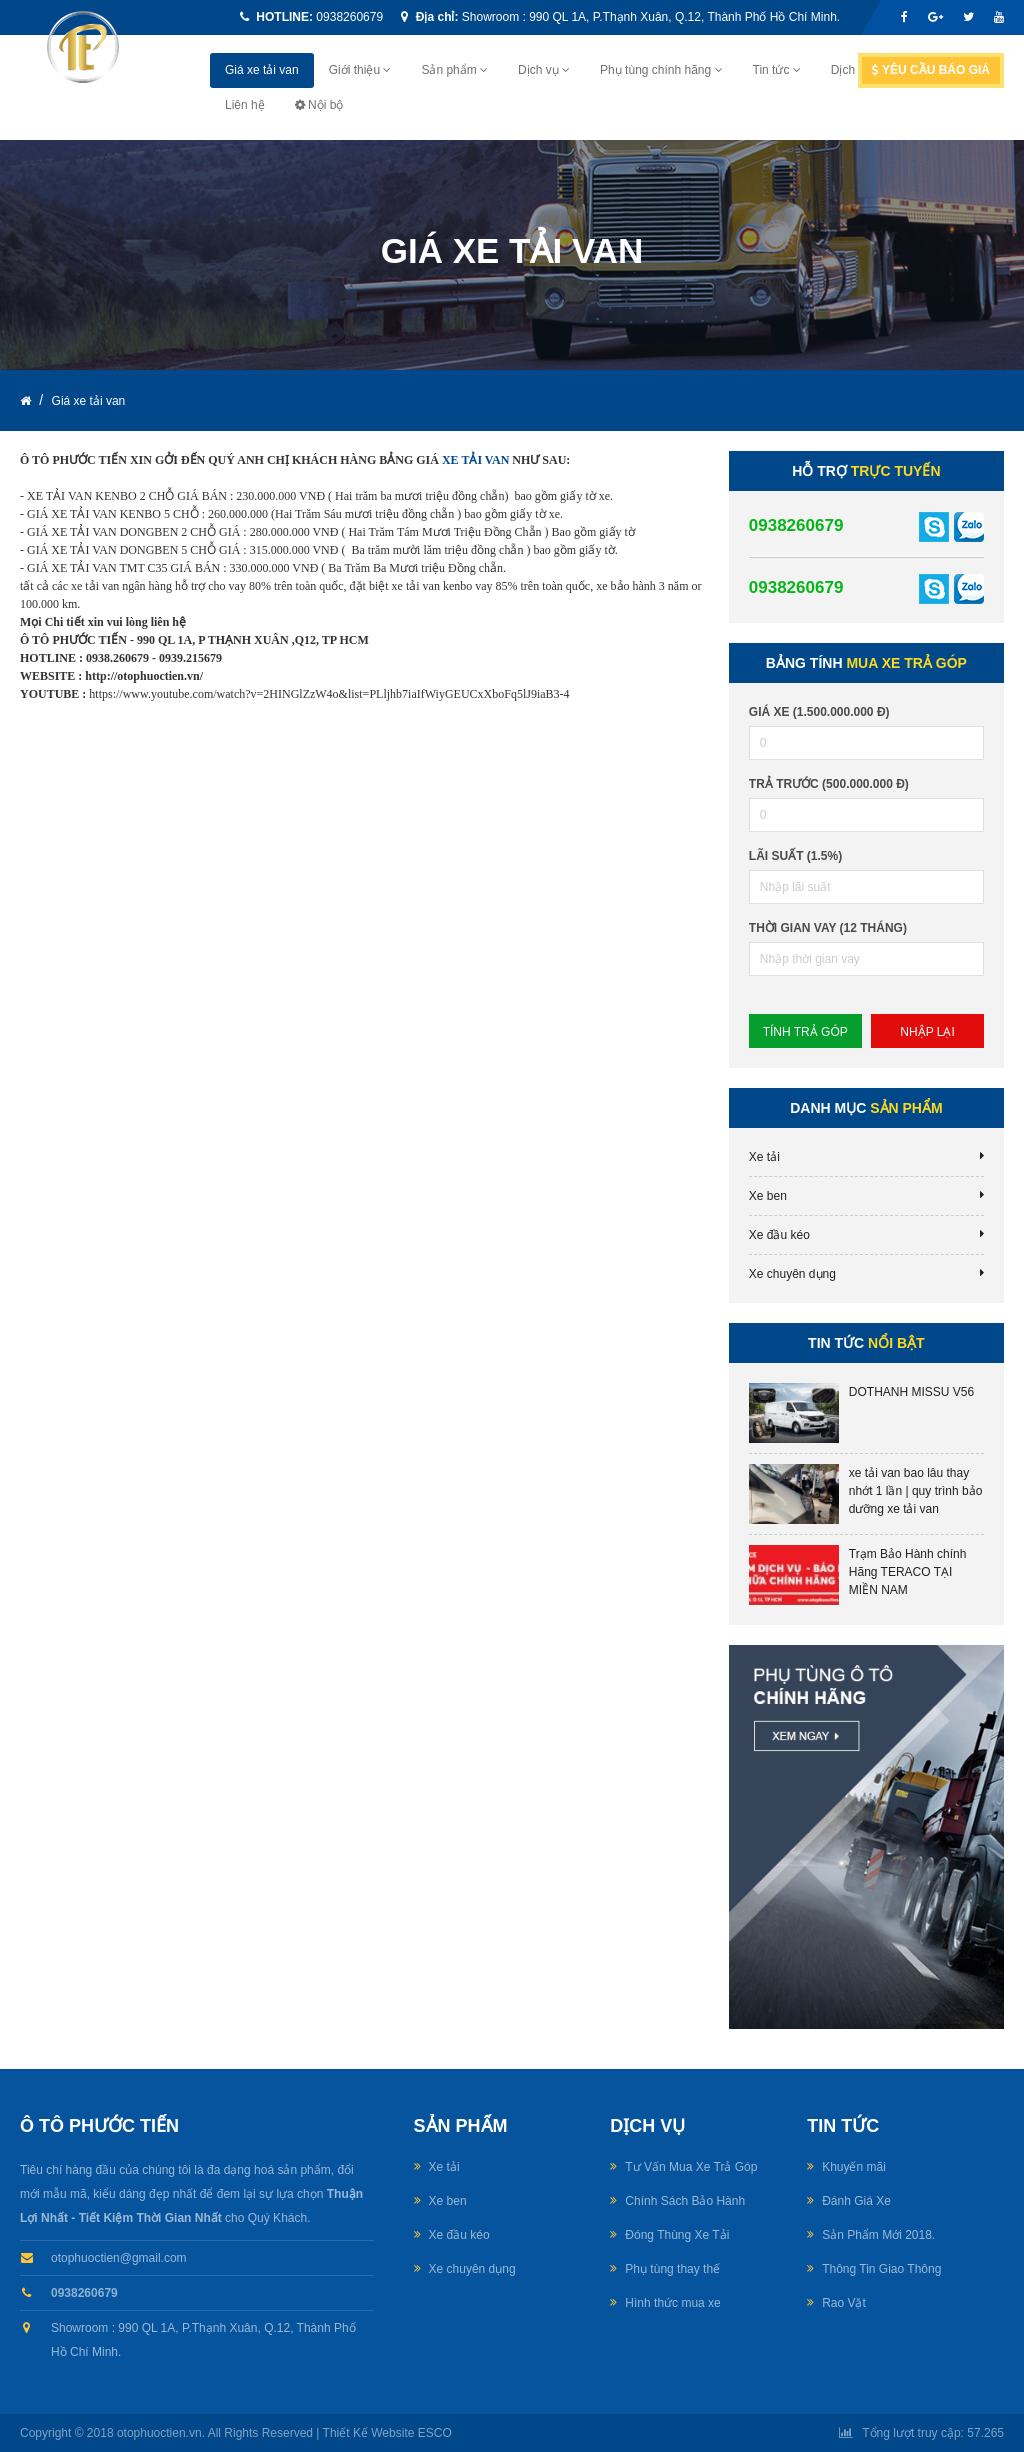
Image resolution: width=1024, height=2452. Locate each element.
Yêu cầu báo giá (931, 70)
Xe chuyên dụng (792, 1274)
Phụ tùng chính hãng (661, 70)
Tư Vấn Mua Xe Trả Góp (691, 2167)
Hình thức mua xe (672, 2303)
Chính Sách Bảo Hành (685, 2201)
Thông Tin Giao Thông (881, 2269)
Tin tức (777, 70)
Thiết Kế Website (369, 2433)
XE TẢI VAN (475, 460)
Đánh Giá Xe (856, 2201)
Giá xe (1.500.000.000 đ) (819, 712)
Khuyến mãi (854, 2167)
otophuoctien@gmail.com (119, 2258)
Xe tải (764, 1157)
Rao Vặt (844, 2303)
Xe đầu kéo (779, 1235)
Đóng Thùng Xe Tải (677, 2235)
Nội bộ (319, 105)
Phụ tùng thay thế (672, 2269)
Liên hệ (245, 105)
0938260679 (349, 17)
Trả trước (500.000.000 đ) (829, 784)
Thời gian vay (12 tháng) (828, 928)
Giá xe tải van (262, 70)
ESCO (435, 2433)
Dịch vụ (544, 70)
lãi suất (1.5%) (795, 856)
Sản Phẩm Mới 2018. (878, 2235)
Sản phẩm (454, 70)
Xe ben (768, 1196)
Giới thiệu (360, 70)
